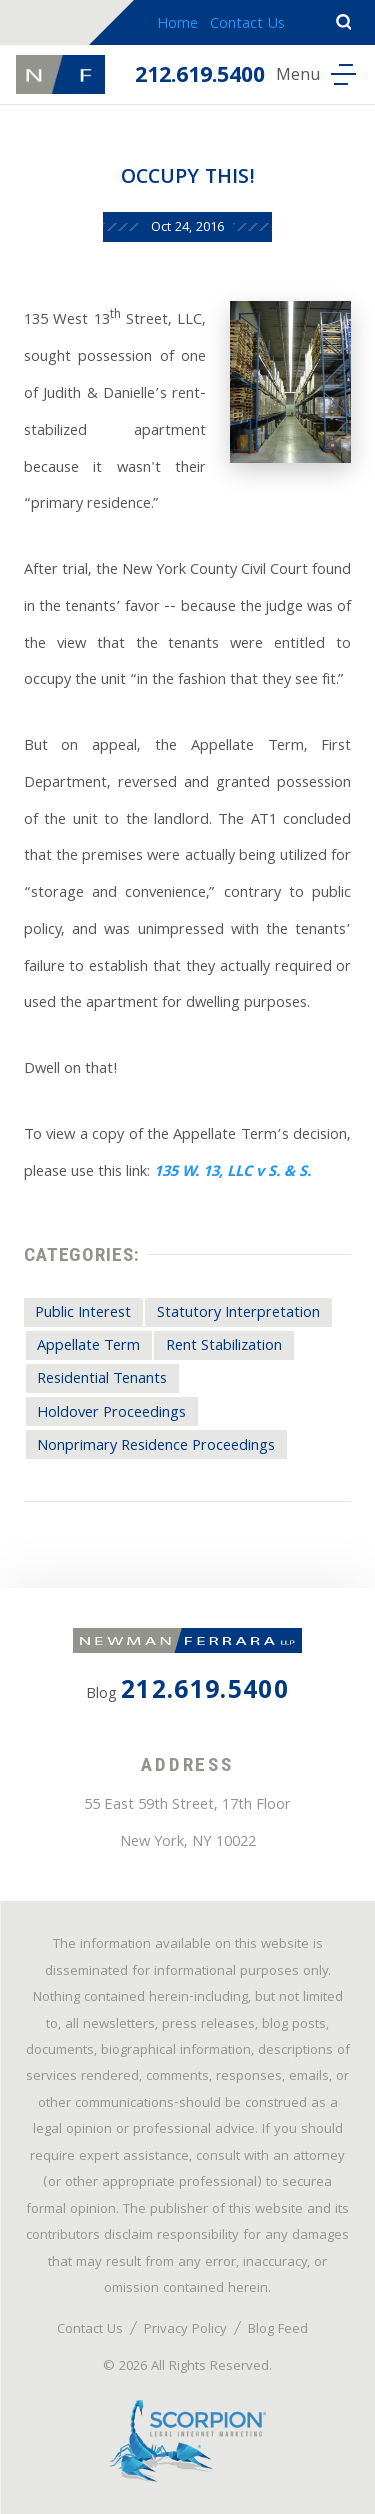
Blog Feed (278, 2330)
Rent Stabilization (224, 1347)
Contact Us (247, 25)
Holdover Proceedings (111, 1414)
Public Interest (83, 1314)
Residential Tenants (102, 1380)
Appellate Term (88, 1347)
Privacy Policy (185, 2330)
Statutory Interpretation (238, 1314)
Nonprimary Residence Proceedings (156, 1447)
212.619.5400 (200, 77)
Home (177, 25)
